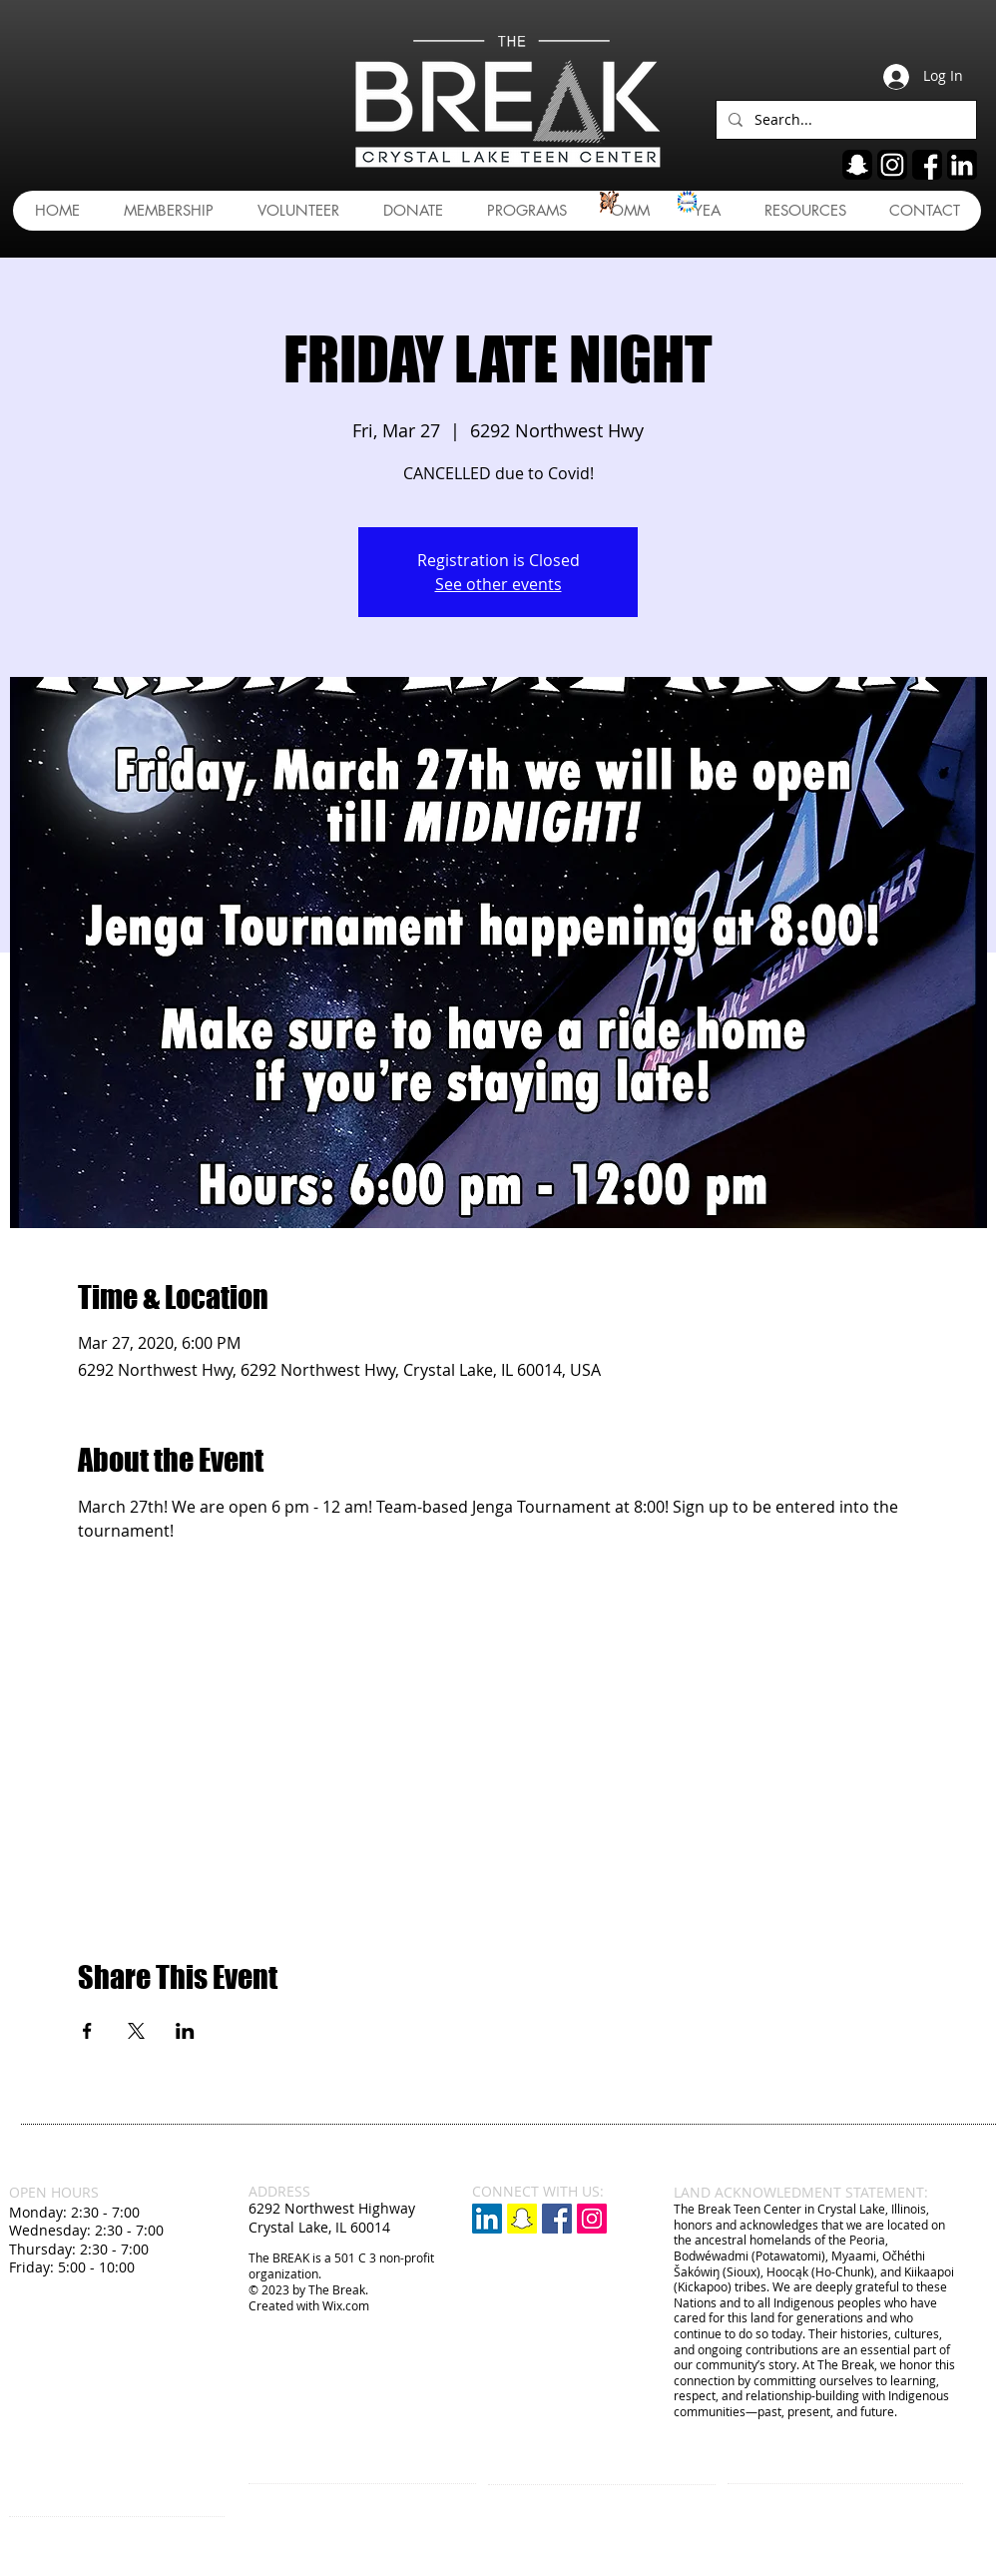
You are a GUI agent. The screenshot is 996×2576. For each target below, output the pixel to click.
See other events (498, 584)
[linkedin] (962, 165)
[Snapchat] (522, 2219)
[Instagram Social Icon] (592, 2219)
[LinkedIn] (487, 2219)
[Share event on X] (136, 2031)
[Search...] (844, 120)
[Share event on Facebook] (87, 2031)
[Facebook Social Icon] (557, 2219)
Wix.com (345, 2305)
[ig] (892, 165)
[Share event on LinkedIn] (185, 2031)
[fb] (927, 165)
